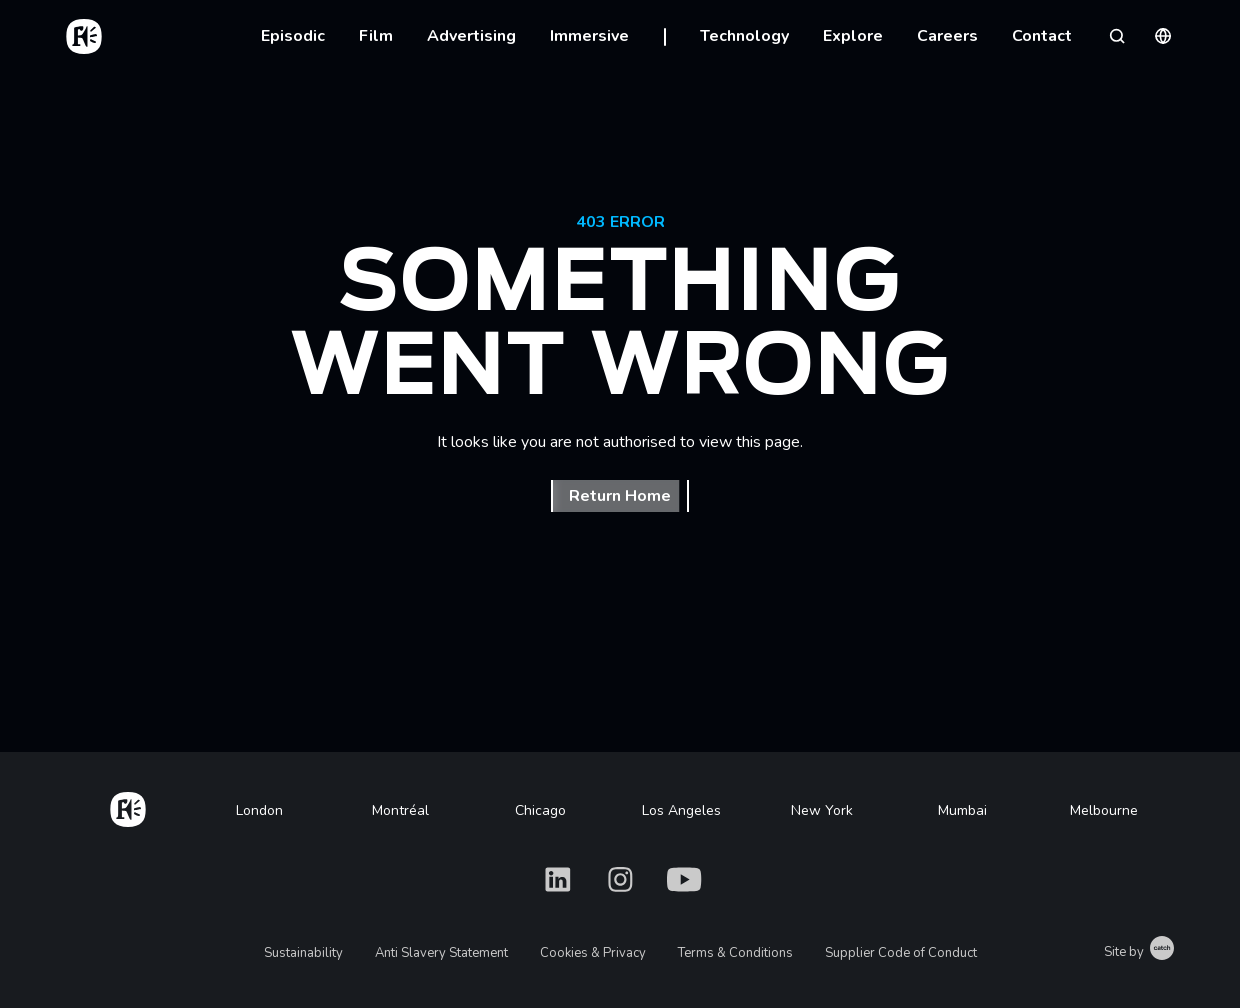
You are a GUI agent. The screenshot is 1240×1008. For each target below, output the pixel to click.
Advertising (471, 36)
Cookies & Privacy (593, 953)
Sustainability (303, 953)
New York (822, 810)
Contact (1042, 36)
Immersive (589, 36)
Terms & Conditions (735, 953)
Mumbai (962, 810)
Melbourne (1104, 810)
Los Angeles (681, 810)
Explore (853, 36)
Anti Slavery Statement (441, 953)
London (259, 810)
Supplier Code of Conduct (901, 953)
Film (376, 36)
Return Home (620, 496)
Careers (947, 36)
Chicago (540, 810)
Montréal (400, 810)
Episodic (293, 36)
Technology (744, 36)
